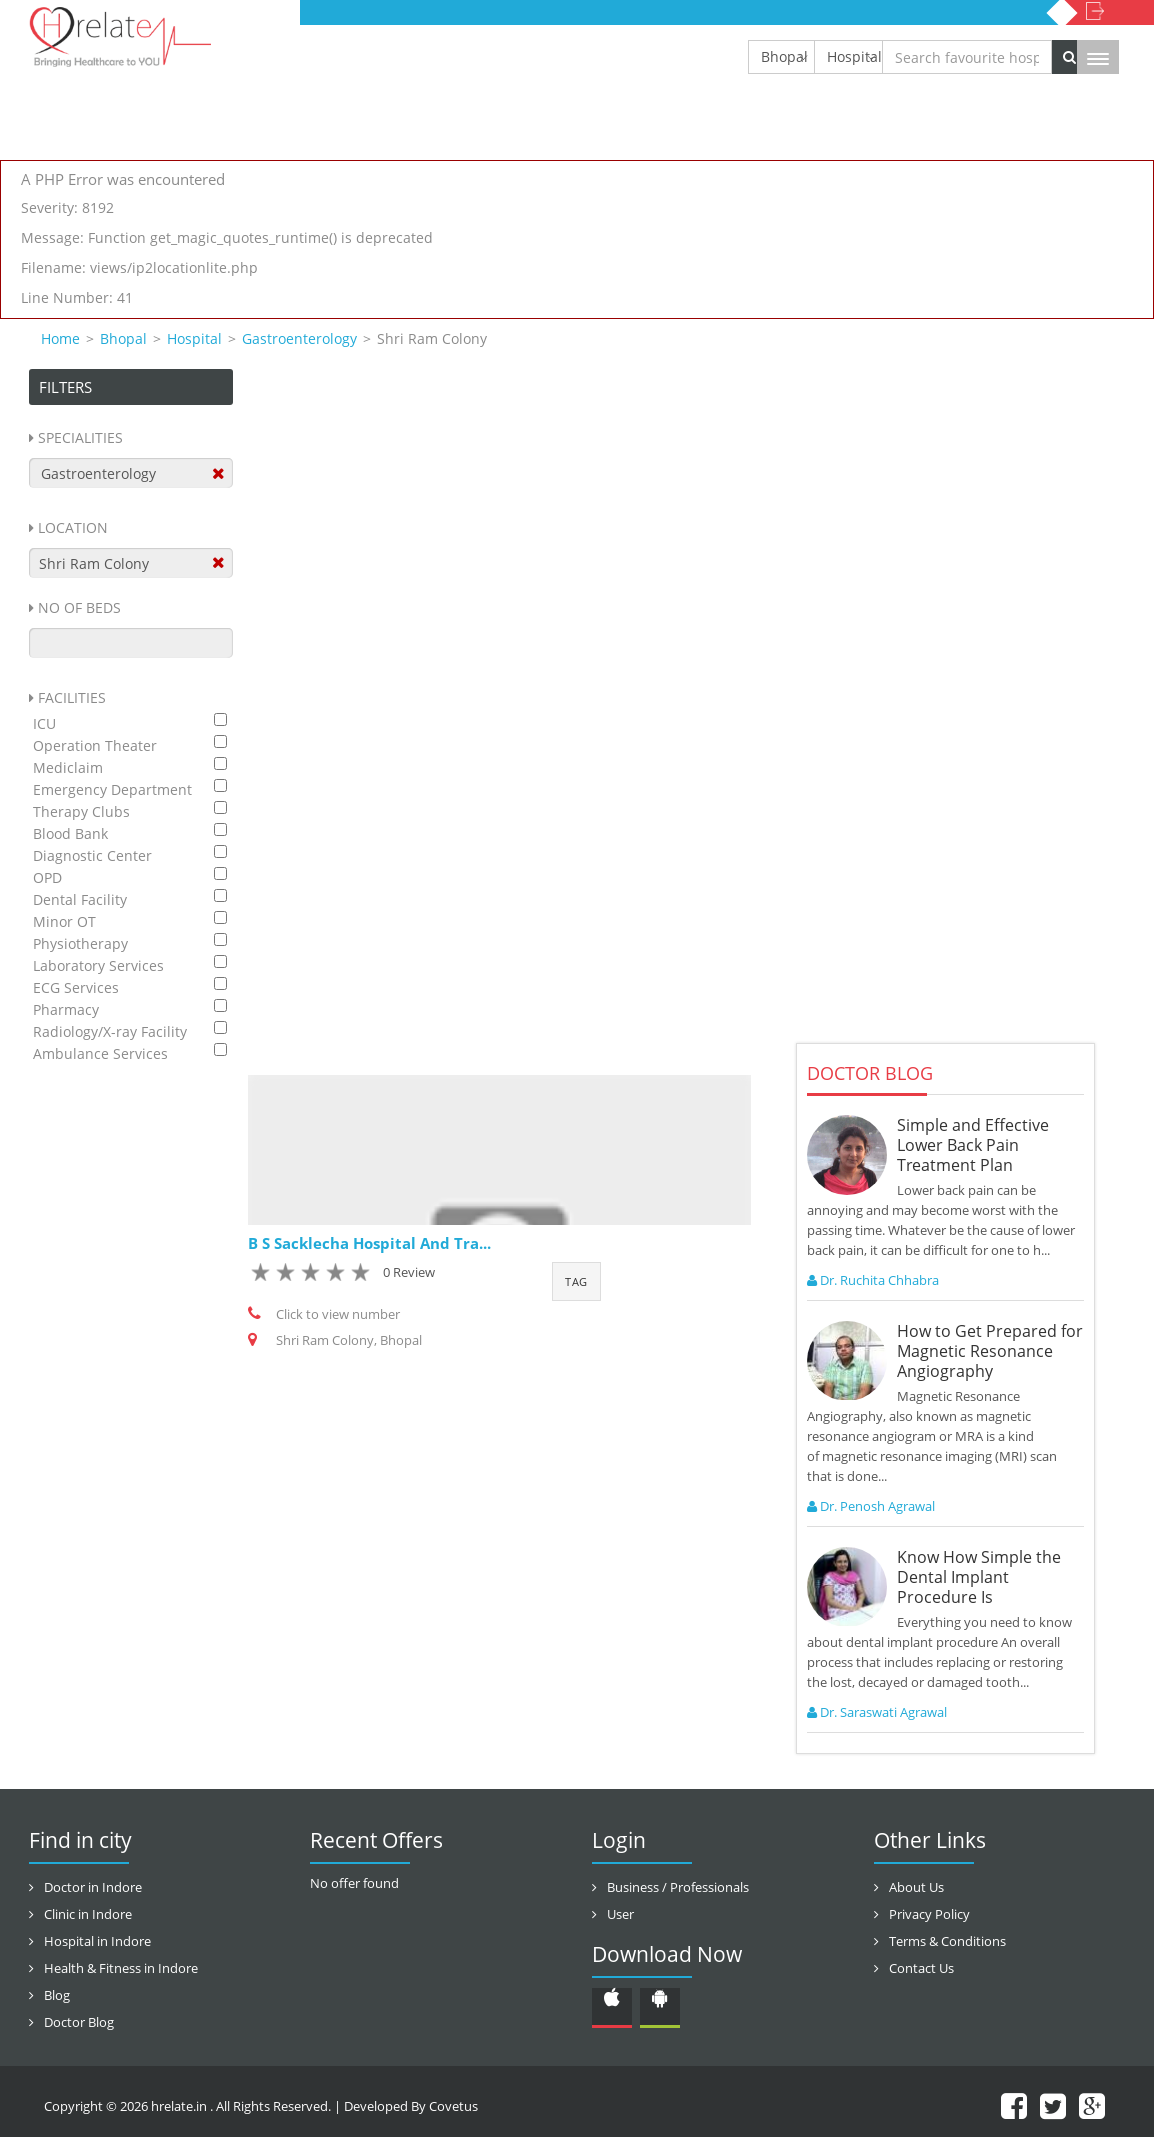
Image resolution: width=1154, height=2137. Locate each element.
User (620, 1914)
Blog (57, 1995)
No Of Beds (79, 607)
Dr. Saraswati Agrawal (877, 1712)
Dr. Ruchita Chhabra (873, 1280)
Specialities (80, 437)
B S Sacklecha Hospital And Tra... (369, 1243)
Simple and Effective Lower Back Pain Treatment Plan (973, 1145)
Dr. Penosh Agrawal (871, 1506)
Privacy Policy (929, 1914)
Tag (576, 1281)
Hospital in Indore (97, 1941)
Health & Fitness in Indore (121, 1968)
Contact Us (921, 1968)
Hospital (854, 56)
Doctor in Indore (93, 1887)
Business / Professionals (678, 1887)
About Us (916, 1887)
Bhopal (784, 56)
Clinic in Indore (88, 1914)
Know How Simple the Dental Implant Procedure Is (979, 1577)
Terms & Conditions (947, 1941)
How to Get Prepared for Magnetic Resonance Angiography (990, 1351)
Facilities (72, 697)
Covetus (453, 2106)
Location (73, 527)
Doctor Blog (79, 2022)
